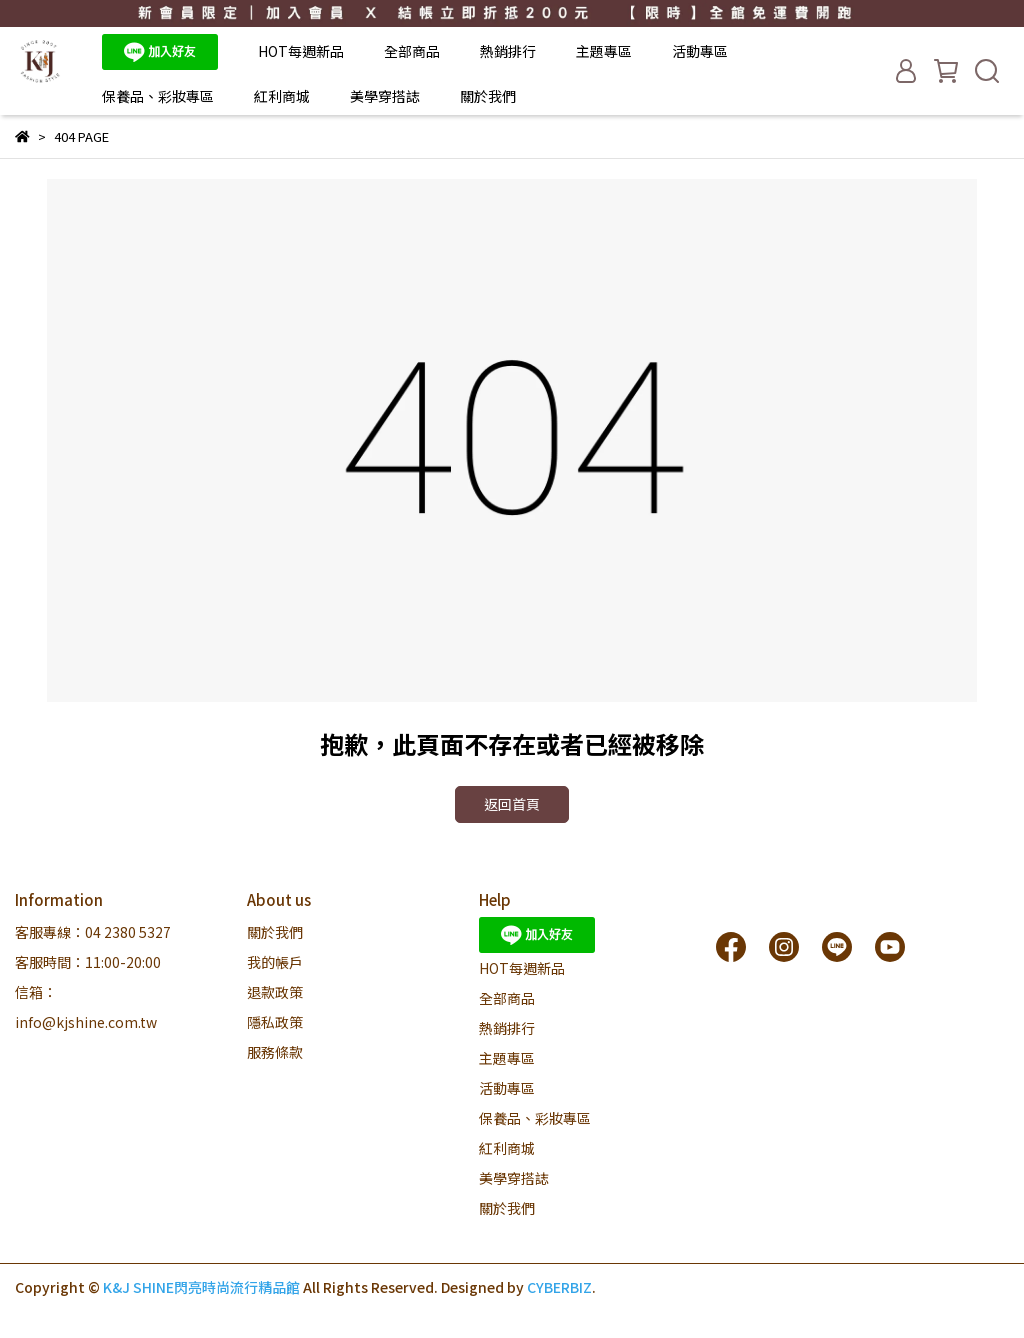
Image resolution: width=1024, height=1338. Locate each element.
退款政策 (275, 992)
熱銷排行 (508, 51)
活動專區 (700, 51)
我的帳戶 (275, 962)
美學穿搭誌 (385, 96)
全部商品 (412, 51)
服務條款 (275, 1052)
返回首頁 (512, 804)
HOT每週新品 (301, 51)
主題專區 (604, 51)
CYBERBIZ (559, 1287)
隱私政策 (275, 1022)
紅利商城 (282, 96)
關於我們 (488, 96)
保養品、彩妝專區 (158, 96)
